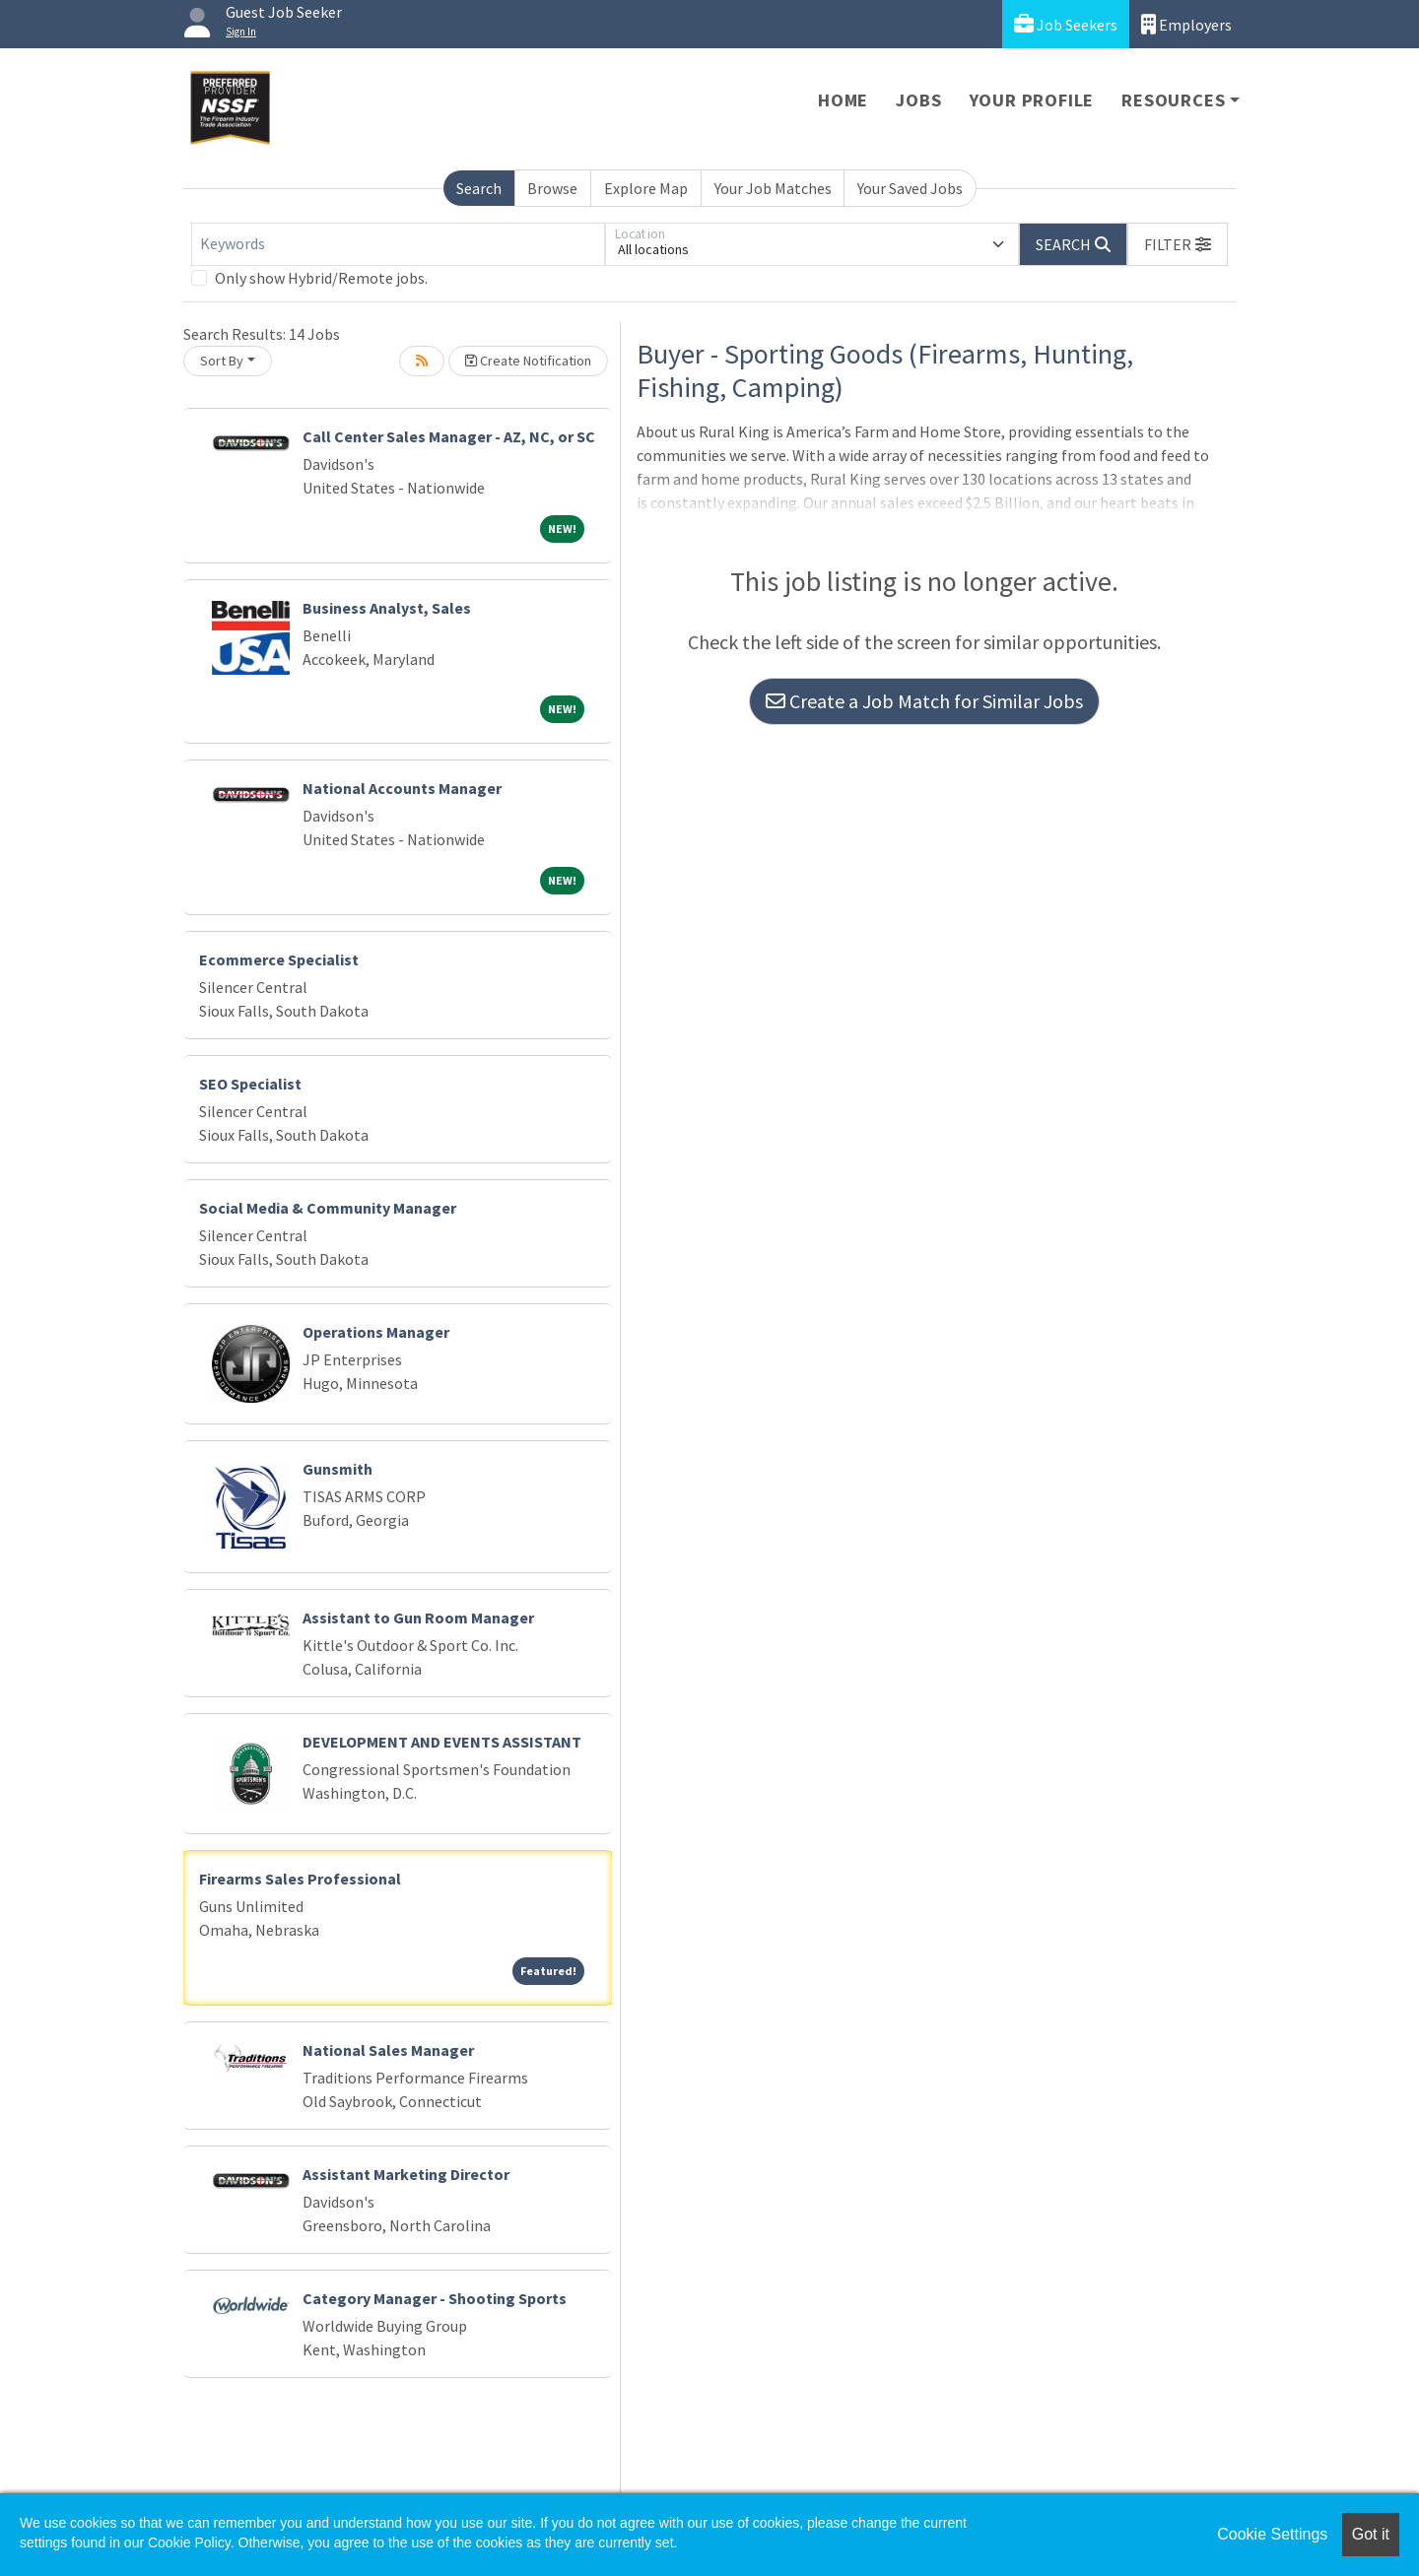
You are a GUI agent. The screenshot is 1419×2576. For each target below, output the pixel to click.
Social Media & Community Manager (327, 1208)
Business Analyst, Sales (387, 608)
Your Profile (1032, 100)
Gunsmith (337, 1469)
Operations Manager (376, 1332)
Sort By (221, 360)
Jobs (918, 100)
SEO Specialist (250, 1083)
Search (479, 188)
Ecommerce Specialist (279, 959)
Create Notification (528, 360)
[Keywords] (398, 244)
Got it (1370, 2534)
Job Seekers (1065, 24)
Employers (1186, 24)
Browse (552, 188)
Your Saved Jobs (910, 188)
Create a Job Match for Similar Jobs (924, 701)
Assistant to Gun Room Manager (418, 1617)
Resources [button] (1173, 100)
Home (843, 100)
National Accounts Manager (402, 788)
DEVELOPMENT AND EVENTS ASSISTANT (442, 1741)
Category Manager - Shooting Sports (435, 2298)
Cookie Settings (1272, 2534)
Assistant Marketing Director (406, 2174)
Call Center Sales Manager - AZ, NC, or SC (449, 436)
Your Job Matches (773, 188)
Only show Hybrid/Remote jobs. (321, 278)
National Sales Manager (388, 2050)
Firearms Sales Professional (300, 1878)
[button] (1177, 244)
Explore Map (646, 188)
